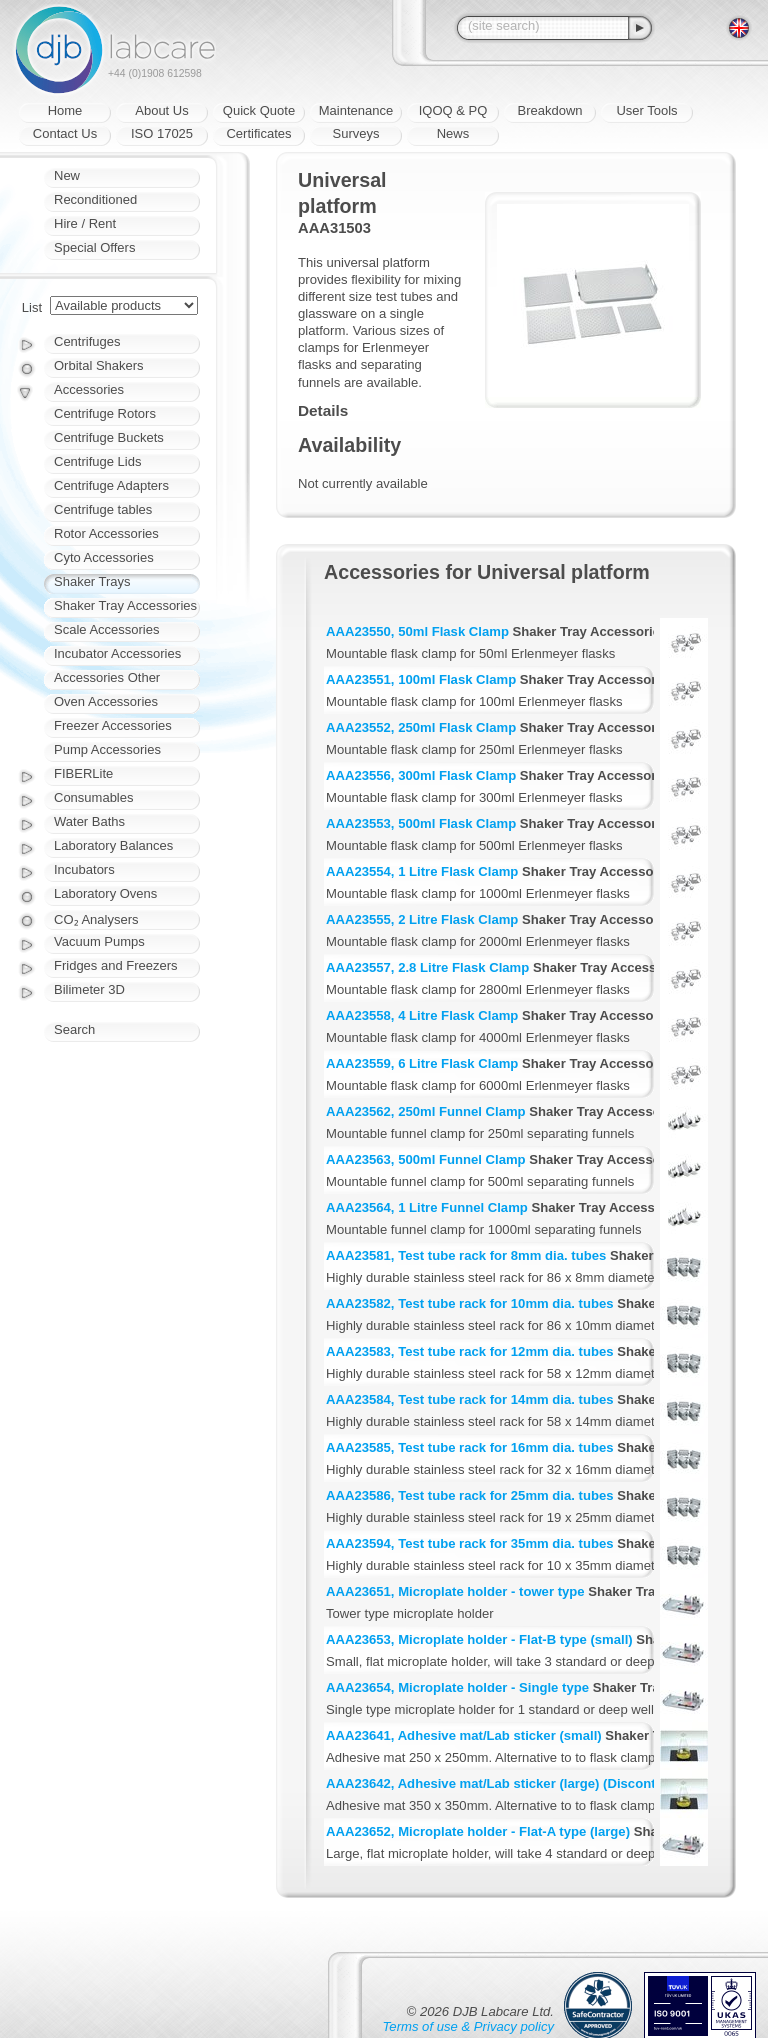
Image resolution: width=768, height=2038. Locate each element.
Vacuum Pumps (99, 941)
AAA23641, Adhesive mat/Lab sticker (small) (464, 1735)
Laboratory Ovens (105, 893)
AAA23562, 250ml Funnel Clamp (426, 1111)
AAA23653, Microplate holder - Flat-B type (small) (479, 1639)
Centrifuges (87, 341)
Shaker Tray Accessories (125, 605)
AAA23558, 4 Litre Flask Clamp (422, 1015)
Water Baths (89, 821)
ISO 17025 (162, 133)
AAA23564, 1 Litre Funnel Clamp (427, 1207)
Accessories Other (107, 677)
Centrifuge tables (103, 509)
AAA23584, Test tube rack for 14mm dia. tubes (470, 1399)
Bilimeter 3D (89, 989)
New (67, 175)
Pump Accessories (107, 749)
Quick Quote (259, 110)
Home (65, 110)
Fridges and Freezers (116, 965)
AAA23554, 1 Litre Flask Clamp (422, 871)
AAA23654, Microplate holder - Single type (457, 1687)
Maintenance (356, 110)
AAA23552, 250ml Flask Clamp (421, 727)
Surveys (356, 133)
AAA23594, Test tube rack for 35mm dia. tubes (470, 1543)
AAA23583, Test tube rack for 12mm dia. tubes (470, 1351)
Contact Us (65, 133)
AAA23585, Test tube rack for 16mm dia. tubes (470, 1447)
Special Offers (94, 247)
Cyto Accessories (104, 557)
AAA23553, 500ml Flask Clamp (421, 823)
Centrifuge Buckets (109, 437)
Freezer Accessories (113, 725)
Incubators (84, 869)
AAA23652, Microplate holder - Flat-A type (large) (478, 1831)
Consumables (94, 797)
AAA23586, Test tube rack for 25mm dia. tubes (470, 1495)
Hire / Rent (85, 223)
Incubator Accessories (117, 653)
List (32, 307)
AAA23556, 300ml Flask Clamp (421, 775)
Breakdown (549, 110)
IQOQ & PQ (453, 110)
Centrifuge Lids (97, 461)
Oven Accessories (106, 701)
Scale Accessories (107, 629)
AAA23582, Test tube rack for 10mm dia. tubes (470, 1303)
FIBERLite (83, 773)
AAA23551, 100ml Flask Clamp (421, 679)
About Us (161, 110)
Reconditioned (95, 199)
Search (74, 1029)
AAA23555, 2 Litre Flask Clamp (422, 919)
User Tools (646, 110)
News (453, 133)
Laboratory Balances (113, 845)
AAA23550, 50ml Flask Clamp (417, 631)
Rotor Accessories (106, 533)
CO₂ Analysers (96, 919)
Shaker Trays (92, 581)
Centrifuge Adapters (111, 485)
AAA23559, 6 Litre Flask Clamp (422, 1063)
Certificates (258, 133)
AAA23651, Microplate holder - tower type (455, 1591)
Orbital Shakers (99, 365)
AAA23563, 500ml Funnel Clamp (426, 1159)
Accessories (89, 389)
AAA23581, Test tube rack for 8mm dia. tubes (466, 1255)
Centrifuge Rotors (105, 413)
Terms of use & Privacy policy (468, 2026)
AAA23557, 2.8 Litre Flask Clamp (427, 967)
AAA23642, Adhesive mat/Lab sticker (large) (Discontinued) (510, 1783)
